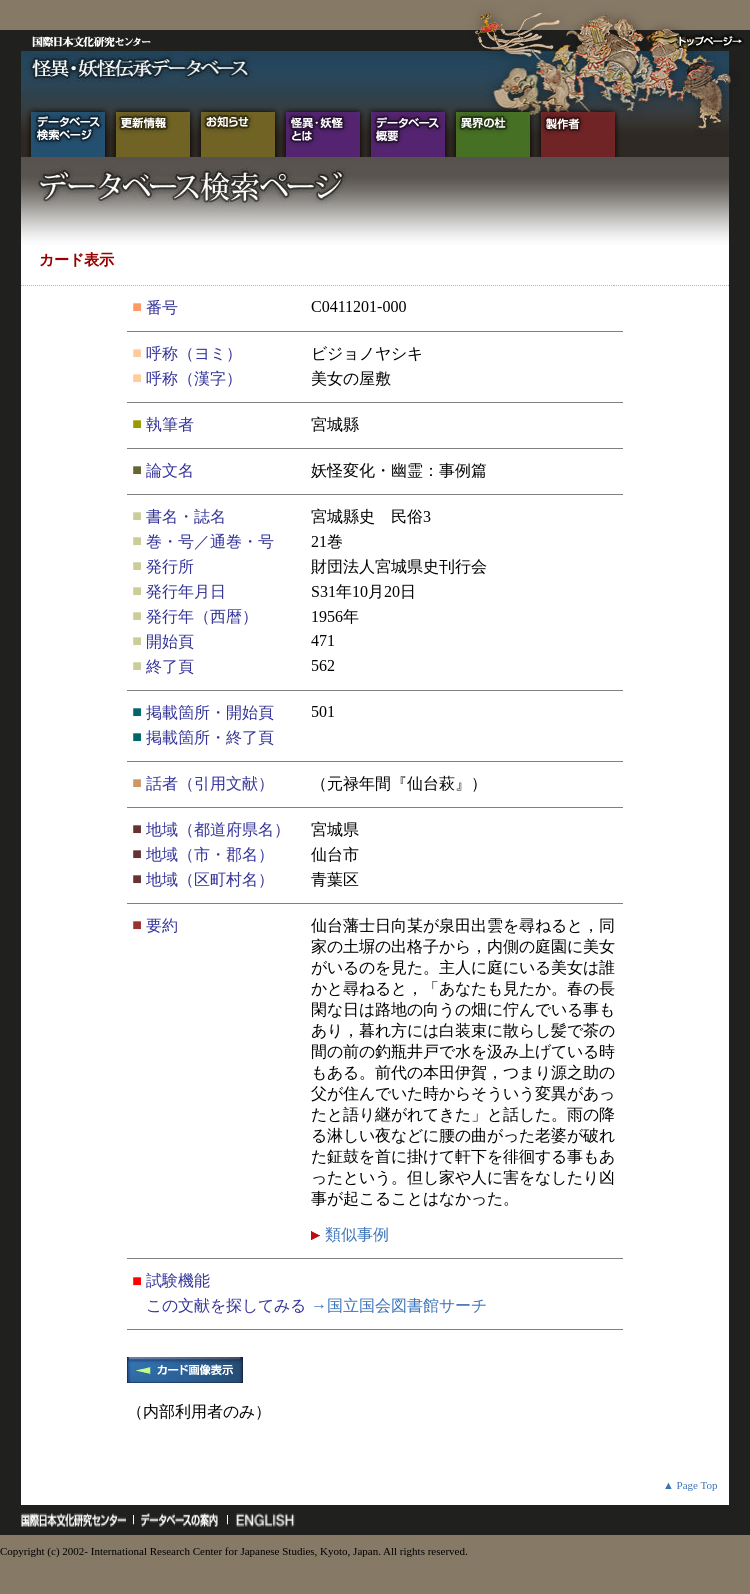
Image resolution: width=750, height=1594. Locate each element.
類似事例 (355, 1234)
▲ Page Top (690, 1485)
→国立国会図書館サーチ (399, 1305)
